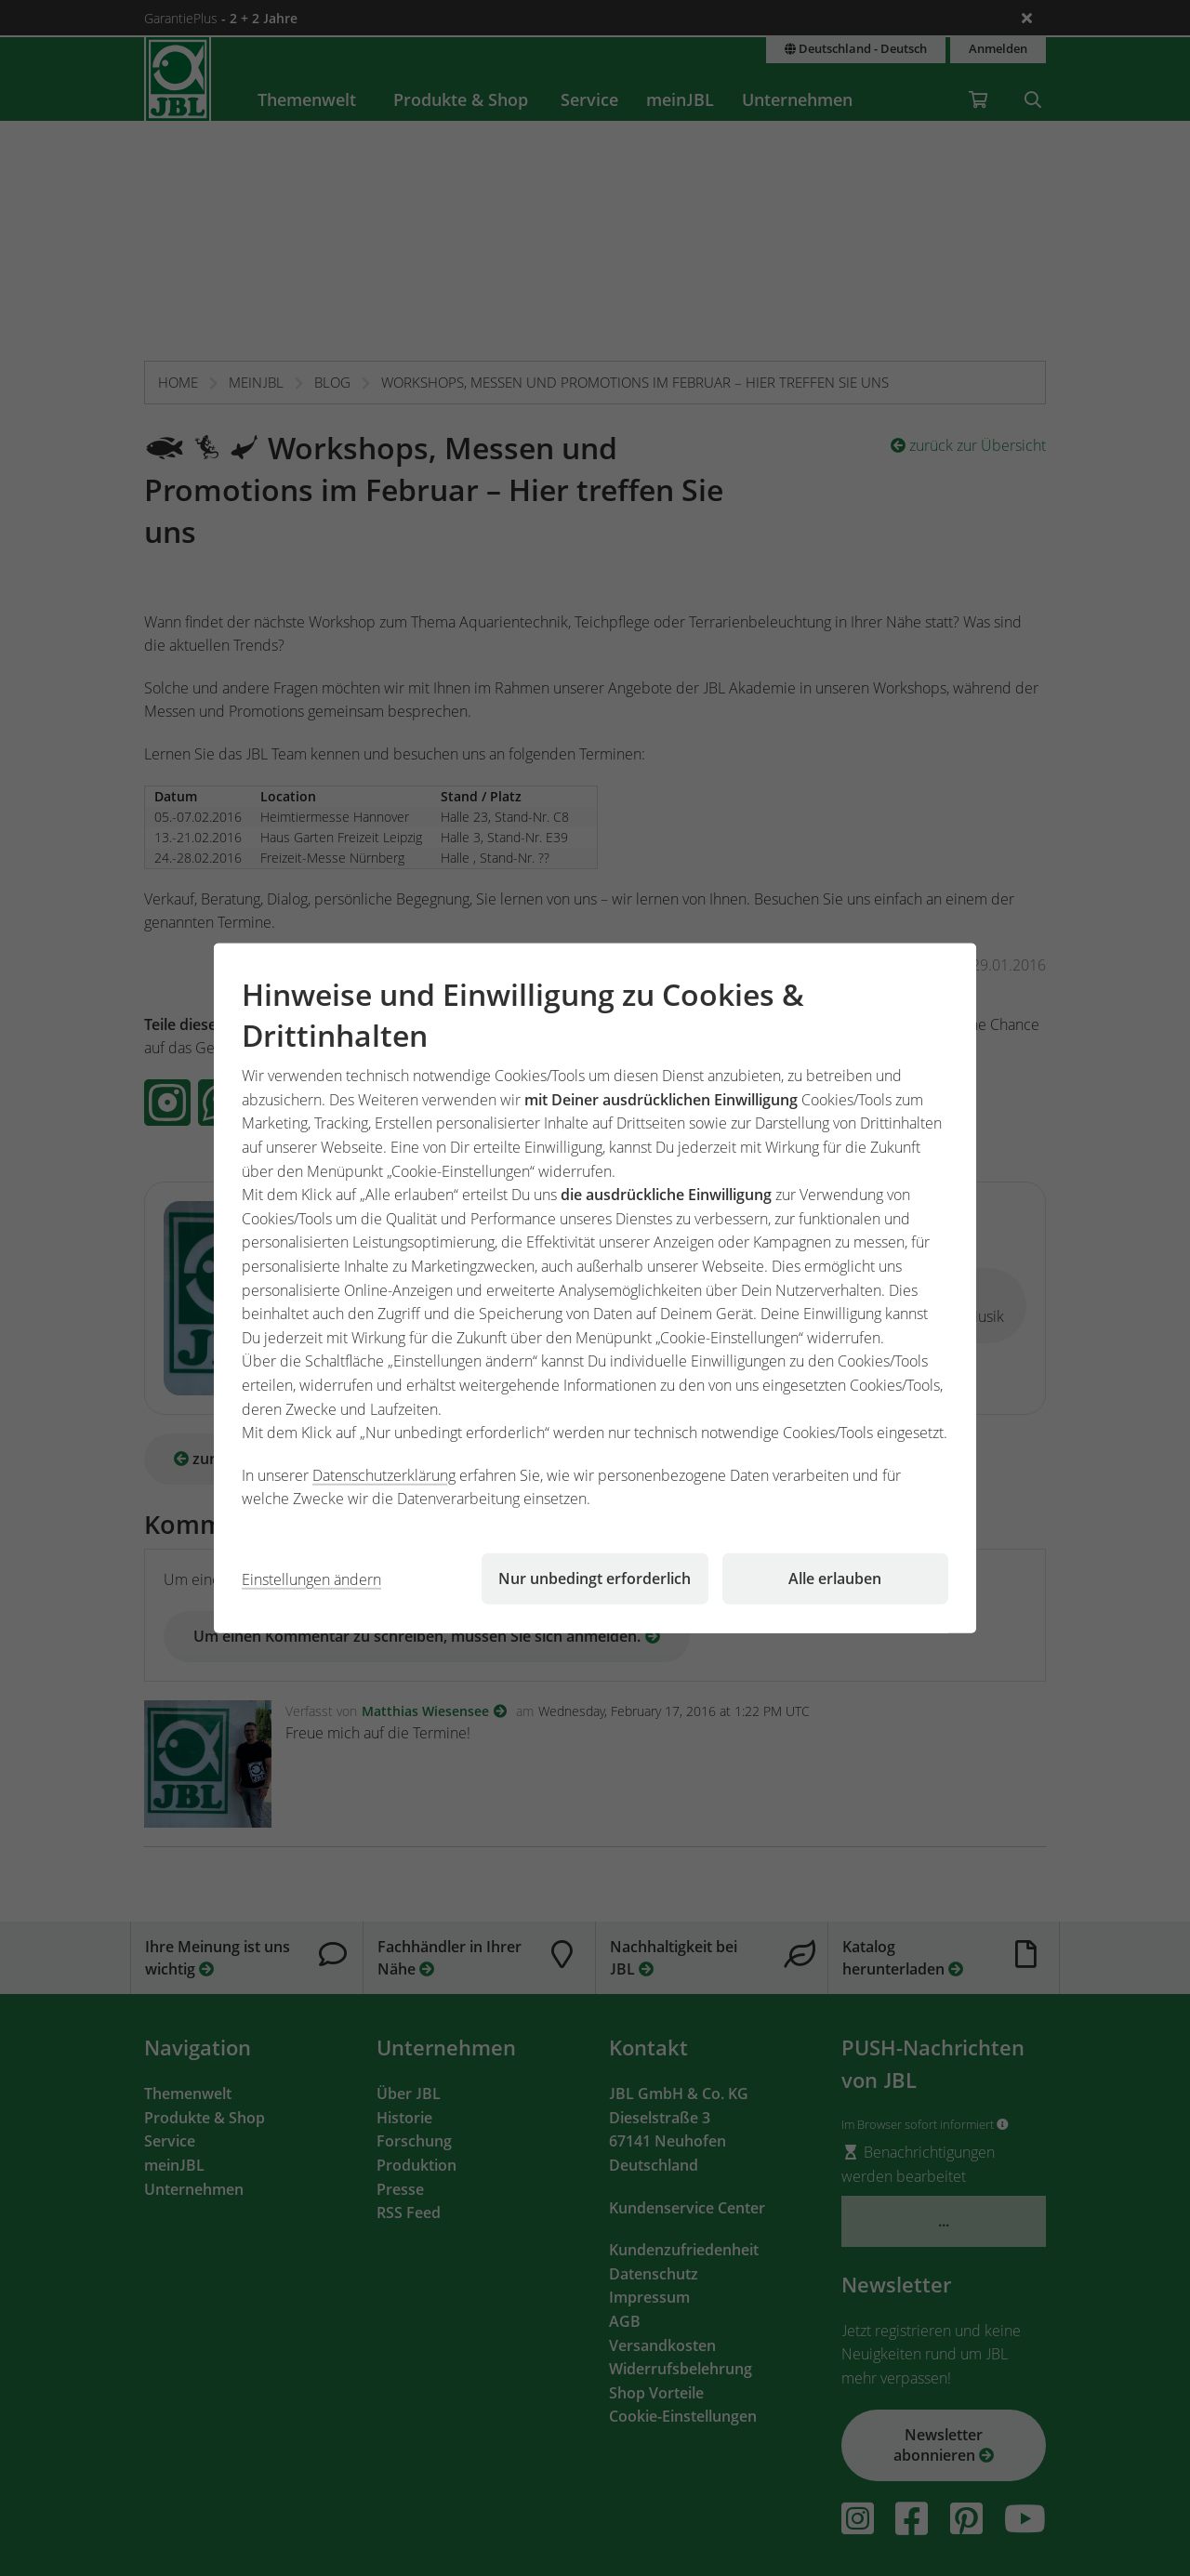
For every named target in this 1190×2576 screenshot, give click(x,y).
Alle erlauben (834, 1578)
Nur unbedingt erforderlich (594, 1578)
